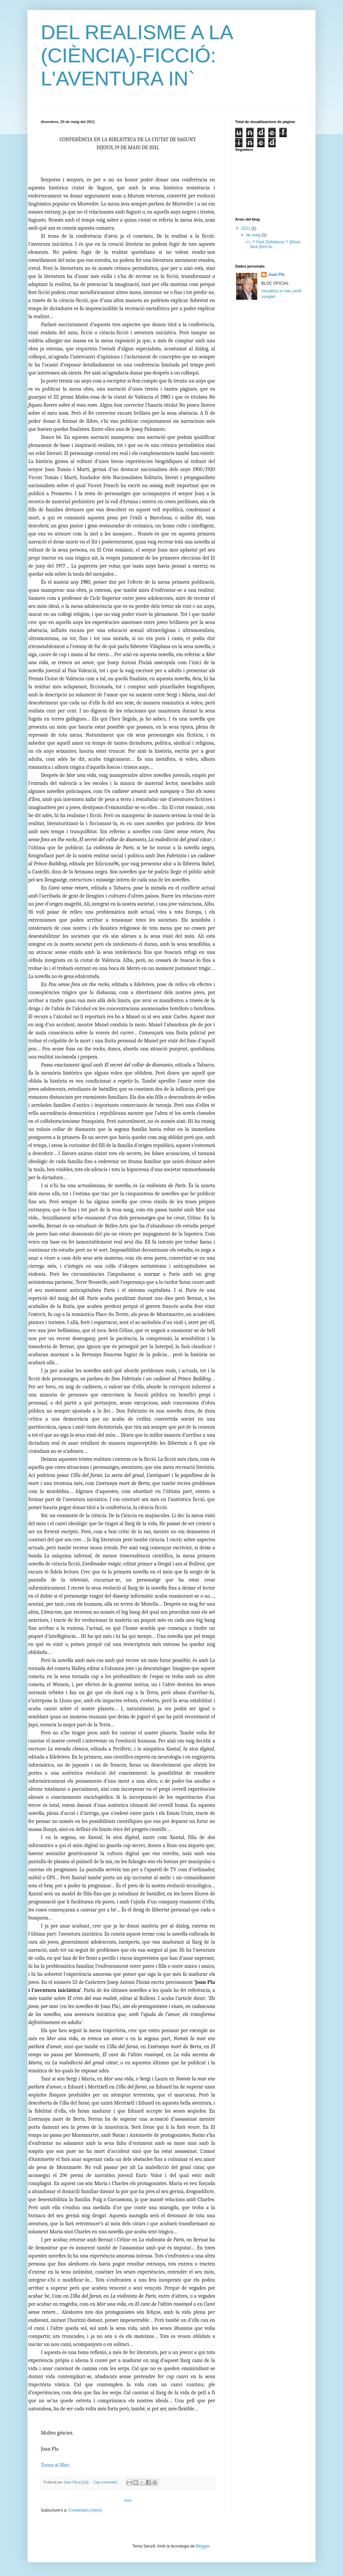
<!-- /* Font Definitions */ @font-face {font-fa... (273, 244)
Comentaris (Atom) (85, 2510)
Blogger (203, 2546)
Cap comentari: (106, 2482)
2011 (247, 228)
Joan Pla (276, 274)
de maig (254, 235)
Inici (127, 2500)
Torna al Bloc (55, 2465)
